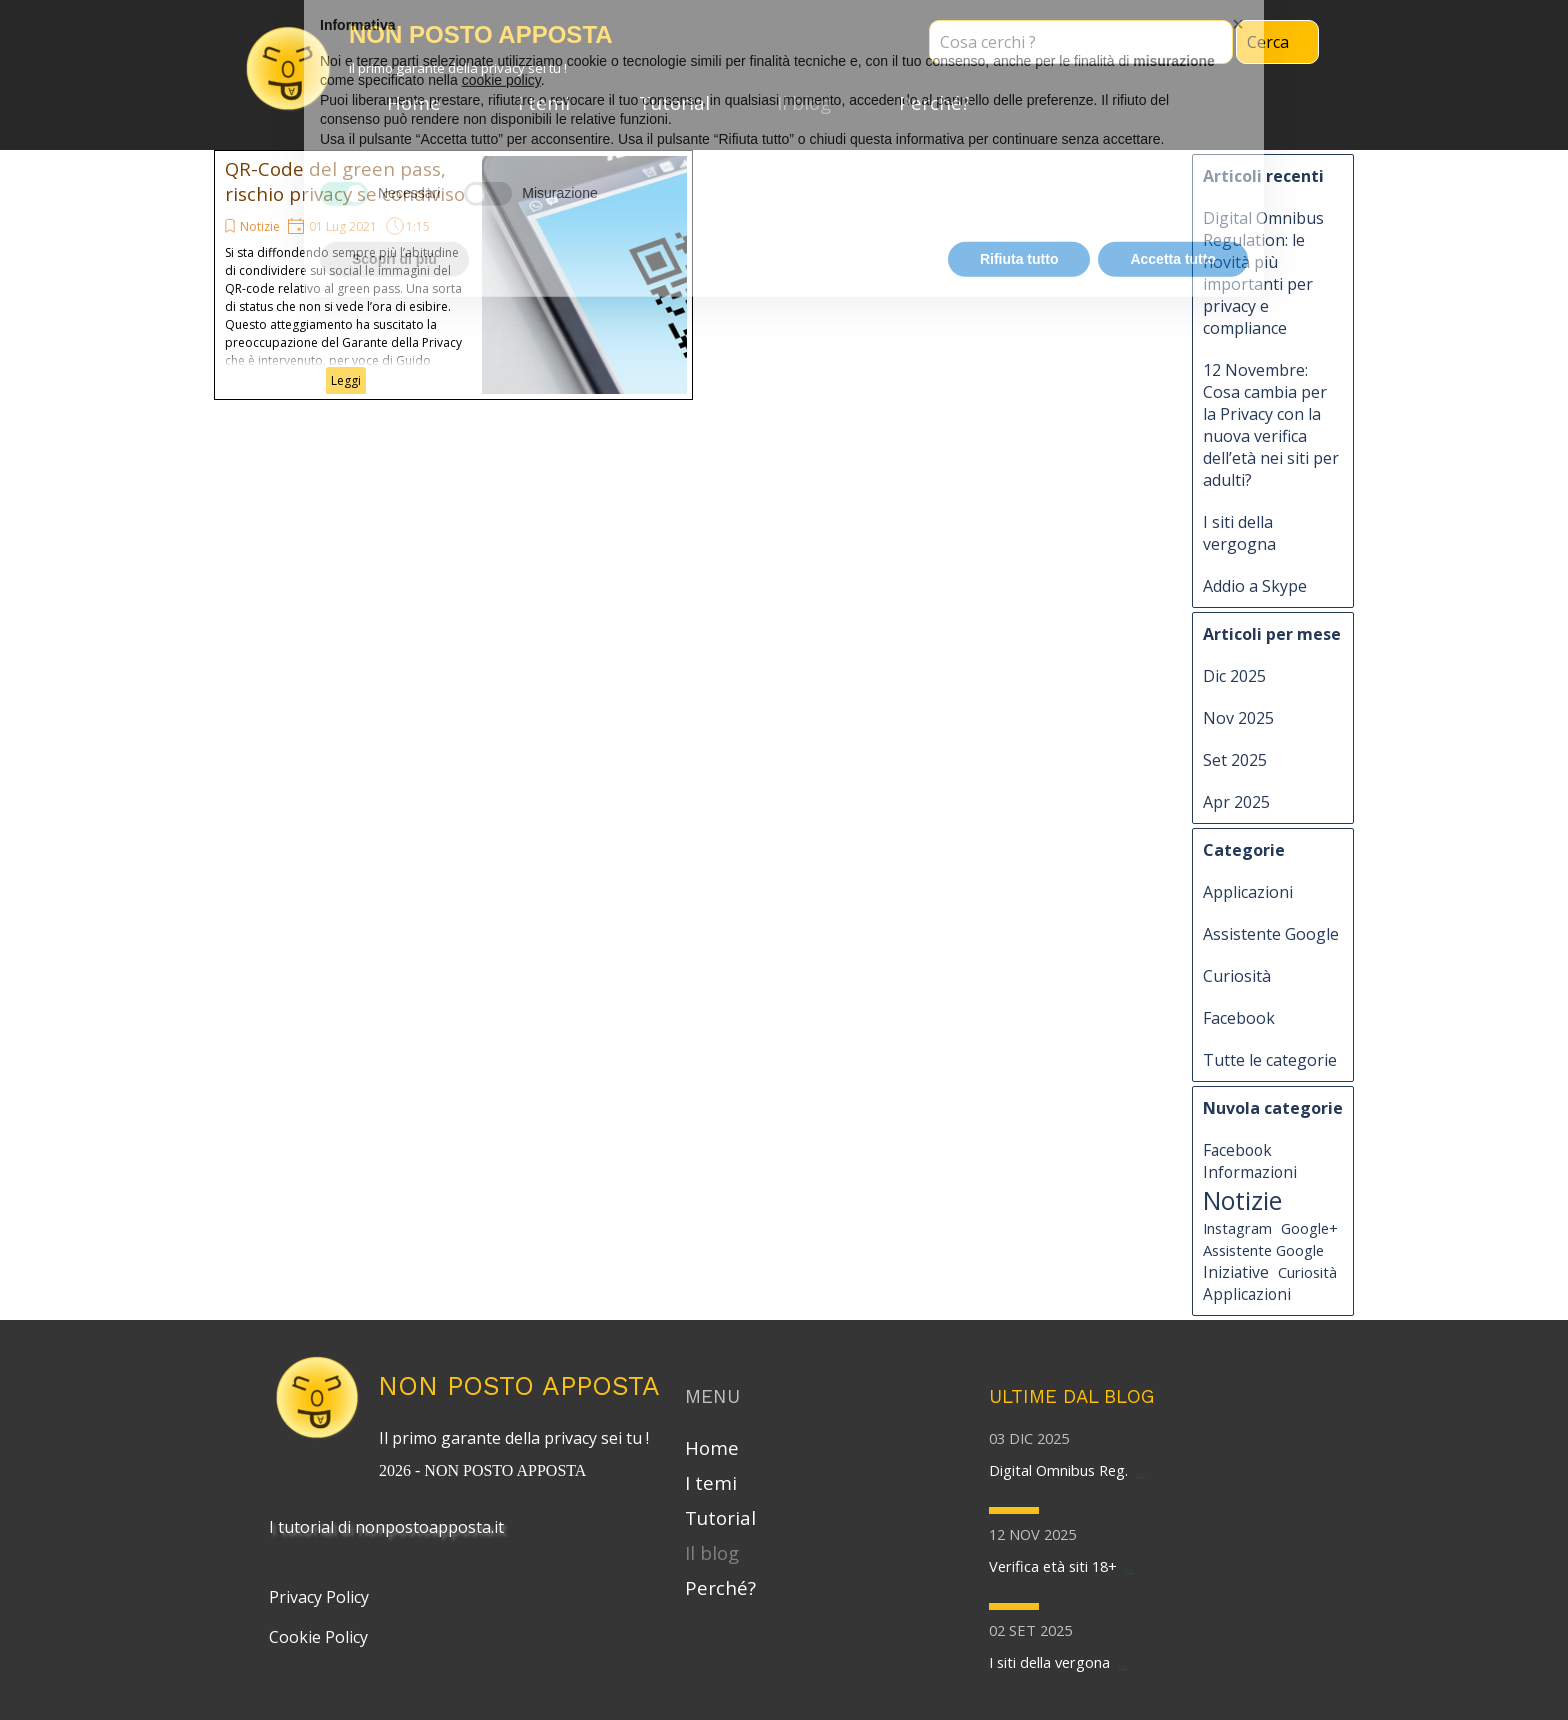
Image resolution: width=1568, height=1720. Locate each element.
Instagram (1237, 1228)
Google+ (1309, 1228)
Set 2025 (1235, 760)
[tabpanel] (519, 1452)
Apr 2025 (1236, 802)
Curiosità (1237, 976)
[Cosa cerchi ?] (1081, 42)
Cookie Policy (318, 1637)
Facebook (1239, 1018)
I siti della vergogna (1239, 533)
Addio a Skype (1255, 586)
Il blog (804, 102)
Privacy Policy (319, 1597)
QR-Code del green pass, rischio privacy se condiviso (345, 181)
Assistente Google (1271, 934)
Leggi (346, 380)
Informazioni (1250, 1172)
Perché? (934, 102)
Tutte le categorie (1270, 1060)
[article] (453, 275)
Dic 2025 (1234, 676)
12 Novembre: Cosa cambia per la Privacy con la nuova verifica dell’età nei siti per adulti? (1271, 425)
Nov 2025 (1238, 718)
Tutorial (674, 102)
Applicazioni (1248, 892)
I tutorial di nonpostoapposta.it (386, 1527)
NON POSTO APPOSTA (519, 1385)
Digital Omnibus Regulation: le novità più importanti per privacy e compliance (1263, 273)
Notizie (260, 226)
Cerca (1268, 42)
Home (414, 102)
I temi (544, 102)
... (1140, 1470)
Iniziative (1236, 1272)
